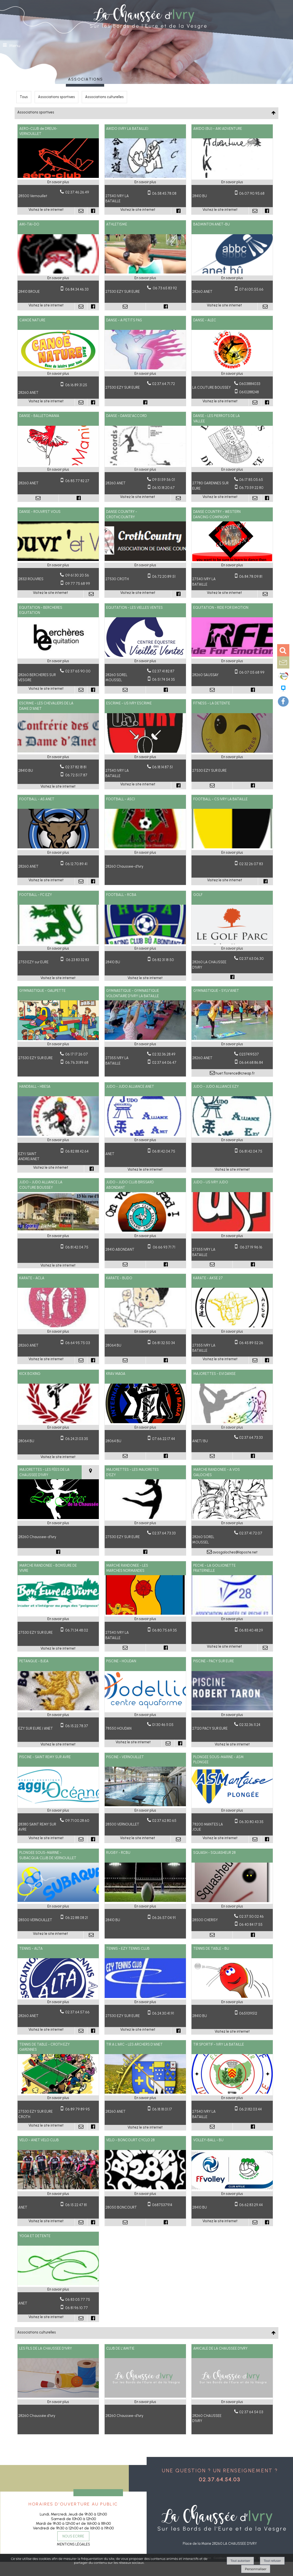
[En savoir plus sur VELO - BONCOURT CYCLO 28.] (145, 2194)
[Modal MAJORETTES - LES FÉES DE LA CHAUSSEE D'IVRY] (58, 1518)
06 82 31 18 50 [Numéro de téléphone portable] (163, 960)
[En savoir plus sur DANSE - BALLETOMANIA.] (58, 469)
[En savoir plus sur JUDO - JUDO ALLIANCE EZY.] (232, 1140)
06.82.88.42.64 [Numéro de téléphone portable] (77, 1151)
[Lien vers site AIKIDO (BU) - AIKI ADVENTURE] (232, 176)
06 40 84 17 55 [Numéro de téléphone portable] (251, 1924)
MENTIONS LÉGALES (73, 2544)
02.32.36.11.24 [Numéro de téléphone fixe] (249, 1725)
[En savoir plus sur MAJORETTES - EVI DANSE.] (232, 1427)
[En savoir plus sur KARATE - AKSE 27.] (232, 1331)
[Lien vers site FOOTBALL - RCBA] (145, 943)
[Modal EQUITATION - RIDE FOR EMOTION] (232, 655)
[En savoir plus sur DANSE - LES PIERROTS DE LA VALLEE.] (232, 469)
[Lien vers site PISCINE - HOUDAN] (145, 1709)
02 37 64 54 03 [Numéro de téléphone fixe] (251, 2412)
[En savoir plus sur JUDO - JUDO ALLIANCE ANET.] (145, 1140)
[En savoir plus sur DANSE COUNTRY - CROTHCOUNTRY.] (145, 565)
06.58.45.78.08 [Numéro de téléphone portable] (164, 193)
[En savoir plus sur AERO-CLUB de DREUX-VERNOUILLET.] (58, 182)
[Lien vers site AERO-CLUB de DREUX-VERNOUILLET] (58, 176)
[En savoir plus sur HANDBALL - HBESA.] (58, 1140)
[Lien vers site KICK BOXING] (58, 1422)
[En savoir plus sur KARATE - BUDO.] (145, 1331)
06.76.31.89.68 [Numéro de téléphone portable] (76, 1062)
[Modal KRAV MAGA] (145, 1422)
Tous (24, 97)
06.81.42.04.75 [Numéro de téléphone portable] (163, 1151)
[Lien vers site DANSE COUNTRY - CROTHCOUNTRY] (145, 560)
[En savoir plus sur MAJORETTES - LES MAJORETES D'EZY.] (145, 1523)
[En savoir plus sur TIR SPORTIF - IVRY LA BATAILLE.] (232, 2098)
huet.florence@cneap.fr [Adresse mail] (235, 1073)
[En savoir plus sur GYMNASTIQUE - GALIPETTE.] (58, 1044)
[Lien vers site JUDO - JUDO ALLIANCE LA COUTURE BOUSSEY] (58, 1230)
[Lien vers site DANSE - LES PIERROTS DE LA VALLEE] (232, 464)
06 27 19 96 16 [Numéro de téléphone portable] (250, 1247)
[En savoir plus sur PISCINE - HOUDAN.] (145, 1715)
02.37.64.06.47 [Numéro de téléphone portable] (164, 1062)
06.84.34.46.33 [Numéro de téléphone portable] (77, 289)
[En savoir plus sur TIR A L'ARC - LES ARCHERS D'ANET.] (145, 2098)
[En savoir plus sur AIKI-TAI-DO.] (58, 278)
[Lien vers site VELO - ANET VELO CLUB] (58, 2188)
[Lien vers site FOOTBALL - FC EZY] (58, 943)
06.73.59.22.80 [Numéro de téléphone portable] (251, 488)
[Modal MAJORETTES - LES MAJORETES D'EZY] (145, 1517)
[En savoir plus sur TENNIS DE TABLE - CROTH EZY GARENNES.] (58, 2098)
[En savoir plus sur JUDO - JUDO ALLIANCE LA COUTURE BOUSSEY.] (58, 1236)
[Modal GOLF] (232, 943)
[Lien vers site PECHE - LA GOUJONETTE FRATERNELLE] (232, 1613)
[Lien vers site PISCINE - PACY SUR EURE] (232, 1709)
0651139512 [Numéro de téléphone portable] (248, 2013)
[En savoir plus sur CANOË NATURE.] (58, 373)
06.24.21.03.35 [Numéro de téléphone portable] (76, 1439)
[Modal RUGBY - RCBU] (145, 1900)
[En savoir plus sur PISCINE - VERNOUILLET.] (145, 1810)
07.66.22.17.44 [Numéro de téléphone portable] (163, 1439)
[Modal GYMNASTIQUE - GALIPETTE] (58, 1039)
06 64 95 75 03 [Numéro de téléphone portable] (77, 1343)
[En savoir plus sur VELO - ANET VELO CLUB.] (58, 2194)
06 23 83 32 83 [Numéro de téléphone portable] (77, 960)
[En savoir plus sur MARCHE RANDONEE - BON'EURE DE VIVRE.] (58, 1619)
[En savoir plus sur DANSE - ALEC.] (232, 373)
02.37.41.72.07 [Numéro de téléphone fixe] (250, 1533)
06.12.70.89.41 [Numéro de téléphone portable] (76, 864)
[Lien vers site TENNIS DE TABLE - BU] (232, 1996)
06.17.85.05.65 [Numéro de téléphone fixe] (251, 479)
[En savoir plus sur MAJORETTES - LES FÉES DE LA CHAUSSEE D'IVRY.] (58, 1523)
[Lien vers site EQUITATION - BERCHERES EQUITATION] (58, 655)
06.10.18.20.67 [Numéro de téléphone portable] (163, 488)
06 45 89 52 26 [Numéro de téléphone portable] (251, 1343)
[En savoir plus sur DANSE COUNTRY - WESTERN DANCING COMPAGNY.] (232, 565)
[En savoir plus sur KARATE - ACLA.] (58, 1331)
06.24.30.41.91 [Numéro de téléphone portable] (163, 2013)
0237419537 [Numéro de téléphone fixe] (249, 1054)
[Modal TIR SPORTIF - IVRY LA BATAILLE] (232, 2092)
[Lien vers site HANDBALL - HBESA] (58, 1134)
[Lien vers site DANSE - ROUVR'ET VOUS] (58, 560)
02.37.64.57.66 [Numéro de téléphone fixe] (77, 2012)
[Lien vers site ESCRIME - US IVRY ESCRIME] (145, 751)
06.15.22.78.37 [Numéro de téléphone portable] (76, 1726)
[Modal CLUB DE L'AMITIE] (145, 2396)
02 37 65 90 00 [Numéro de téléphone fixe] (78, 671)
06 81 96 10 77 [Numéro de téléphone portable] (76, 2308)
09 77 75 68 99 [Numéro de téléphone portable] (77, 583)
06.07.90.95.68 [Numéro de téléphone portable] (251, 193)
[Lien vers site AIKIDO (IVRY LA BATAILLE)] (145, 176)
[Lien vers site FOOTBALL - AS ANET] (58, 847)
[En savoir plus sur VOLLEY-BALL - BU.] (232, 2194)
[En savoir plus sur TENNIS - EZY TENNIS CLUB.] (145, 2002)
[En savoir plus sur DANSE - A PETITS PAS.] (145, 373)
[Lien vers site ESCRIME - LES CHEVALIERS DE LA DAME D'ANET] (58, 751)
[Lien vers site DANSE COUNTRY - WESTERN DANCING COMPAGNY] (232, 560)
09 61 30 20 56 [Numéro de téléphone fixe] (77, 575)
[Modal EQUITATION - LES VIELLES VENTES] (145, 655)
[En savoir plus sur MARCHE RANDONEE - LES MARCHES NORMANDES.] (145, 1619)
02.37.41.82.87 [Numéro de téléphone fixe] (163, 671)
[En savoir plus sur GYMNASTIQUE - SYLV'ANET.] (232, 1044)
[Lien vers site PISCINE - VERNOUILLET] (145, 1805)
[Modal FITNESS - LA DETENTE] (232, 751)
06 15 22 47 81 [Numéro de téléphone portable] (76, 2205)
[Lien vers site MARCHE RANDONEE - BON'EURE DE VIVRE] (58, 1613)
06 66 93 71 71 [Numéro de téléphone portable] (163, 1247)
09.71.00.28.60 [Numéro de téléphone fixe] (77, 1820)
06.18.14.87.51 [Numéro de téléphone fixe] (162, 767)
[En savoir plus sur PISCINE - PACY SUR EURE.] (232, 1715)
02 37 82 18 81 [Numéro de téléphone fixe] (75, 767)
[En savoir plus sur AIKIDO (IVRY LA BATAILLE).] (145, 182)
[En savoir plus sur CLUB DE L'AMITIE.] (145, 2402)
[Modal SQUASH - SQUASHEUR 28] (232, 1901)
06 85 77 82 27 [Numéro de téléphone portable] (77, 481)
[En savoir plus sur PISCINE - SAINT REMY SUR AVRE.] (58, 1810)
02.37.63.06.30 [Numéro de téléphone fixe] (251, 958)
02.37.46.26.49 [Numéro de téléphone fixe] (77, 192)
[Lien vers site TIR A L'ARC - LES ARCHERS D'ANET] (145, 2092)
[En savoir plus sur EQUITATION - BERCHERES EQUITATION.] (58, 661)
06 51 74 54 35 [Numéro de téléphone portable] (163, 679)
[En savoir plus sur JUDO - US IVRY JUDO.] (232, 1236)
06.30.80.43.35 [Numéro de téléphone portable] (251, 1822)
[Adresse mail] (81, 210)
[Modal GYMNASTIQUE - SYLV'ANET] (232, 1038)
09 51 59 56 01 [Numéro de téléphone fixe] (163, 479)
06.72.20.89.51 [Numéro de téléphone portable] (163, 576)
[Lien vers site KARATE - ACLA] (58, 1326)
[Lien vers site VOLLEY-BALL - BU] (232, 2188)
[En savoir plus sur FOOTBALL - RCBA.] (145, 948)
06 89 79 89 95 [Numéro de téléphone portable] (77, 2109)
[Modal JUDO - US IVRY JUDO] (232, 1230)
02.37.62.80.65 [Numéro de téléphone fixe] (164, 1820)
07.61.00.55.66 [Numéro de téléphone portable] (251, 289)
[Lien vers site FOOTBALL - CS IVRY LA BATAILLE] (232, 847)
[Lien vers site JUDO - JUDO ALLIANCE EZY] (232, 1134)
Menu (14, 45)
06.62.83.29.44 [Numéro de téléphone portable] (251, 2205)
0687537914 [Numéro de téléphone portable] (162, 2205)
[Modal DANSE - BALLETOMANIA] (58, 464)
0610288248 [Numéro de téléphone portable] (249, 392)
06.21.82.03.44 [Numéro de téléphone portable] (250, 2109)
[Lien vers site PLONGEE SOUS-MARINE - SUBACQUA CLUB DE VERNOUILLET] (58, 1900)
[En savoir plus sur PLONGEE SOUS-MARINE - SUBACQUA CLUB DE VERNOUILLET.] (58, 1906)
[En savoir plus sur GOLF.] (232, 948)
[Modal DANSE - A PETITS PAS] (145, 368)
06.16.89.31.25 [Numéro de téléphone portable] (76, 385)
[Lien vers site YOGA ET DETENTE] (58, 2284)
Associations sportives (56, 97)
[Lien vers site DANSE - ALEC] (232, 368)
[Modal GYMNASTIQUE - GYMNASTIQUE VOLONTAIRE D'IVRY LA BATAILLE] (145, 1038)
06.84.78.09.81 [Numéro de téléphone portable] (250, 576)
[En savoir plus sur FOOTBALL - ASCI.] (145, 852)
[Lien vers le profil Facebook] (93, 210)
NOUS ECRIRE (73, 2536)
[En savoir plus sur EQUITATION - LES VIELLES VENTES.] (145, 661)
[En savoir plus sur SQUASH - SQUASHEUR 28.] (232, 1906)
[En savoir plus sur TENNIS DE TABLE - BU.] (232, 2002)
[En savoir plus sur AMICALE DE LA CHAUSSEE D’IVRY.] (232, 2402)
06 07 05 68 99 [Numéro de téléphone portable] (251, 672)
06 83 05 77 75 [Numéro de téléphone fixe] (77, 2299)
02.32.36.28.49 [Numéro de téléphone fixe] (163, 1054)
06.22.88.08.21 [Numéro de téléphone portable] (76, 1918)
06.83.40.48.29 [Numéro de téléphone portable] (251, 1630)
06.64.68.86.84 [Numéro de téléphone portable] (251, 1062)
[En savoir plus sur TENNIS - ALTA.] (58, 2002)
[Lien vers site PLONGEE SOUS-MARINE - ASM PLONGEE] (232, 1805)
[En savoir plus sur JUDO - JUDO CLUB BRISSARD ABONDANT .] (145, 1236)
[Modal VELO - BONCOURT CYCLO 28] (145, 2188)
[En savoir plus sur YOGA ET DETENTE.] (58, 2289)
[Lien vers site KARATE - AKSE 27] (232, 1326)
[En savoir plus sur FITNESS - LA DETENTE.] (232, 757)
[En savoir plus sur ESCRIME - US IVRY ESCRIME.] (145, 757)
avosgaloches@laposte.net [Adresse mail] (235, 1552)
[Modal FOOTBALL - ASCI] (145, 847)
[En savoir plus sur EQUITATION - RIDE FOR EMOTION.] (232, 661)
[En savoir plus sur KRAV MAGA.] (145, 1427)
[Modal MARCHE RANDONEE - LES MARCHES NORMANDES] (145, 1613)
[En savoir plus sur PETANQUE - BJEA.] (58, 1715)
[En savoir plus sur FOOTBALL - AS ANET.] (58, 852)
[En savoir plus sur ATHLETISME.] (145, 278)
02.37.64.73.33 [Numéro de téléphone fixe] (251, 1437)
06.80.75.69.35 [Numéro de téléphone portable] (164, 1630)
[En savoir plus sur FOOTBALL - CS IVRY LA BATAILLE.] (232, 852)
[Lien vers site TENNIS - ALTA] (58, 1996)
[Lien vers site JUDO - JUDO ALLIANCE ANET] (145, 1134)
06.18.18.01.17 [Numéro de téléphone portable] (162, 2109)
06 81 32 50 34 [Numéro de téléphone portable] (163, 1343)
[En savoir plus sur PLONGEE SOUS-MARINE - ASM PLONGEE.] (232, 1810)
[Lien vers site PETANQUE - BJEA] (58, 1709)
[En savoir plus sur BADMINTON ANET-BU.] (232, 278)
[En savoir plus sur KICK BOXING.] (58, 1427)
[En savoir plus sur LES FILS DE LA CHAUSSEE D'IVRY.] (58, 2402)
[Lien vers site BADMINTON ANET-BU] (232, 272)
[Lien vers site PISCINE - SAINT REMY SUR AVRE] (58, 1805)
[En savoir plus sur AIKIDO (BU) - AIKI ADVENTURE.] (232, 182)
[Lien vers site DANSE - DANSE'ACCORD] (145, 464)
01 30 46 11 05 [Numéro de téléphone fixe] (162, 1725)
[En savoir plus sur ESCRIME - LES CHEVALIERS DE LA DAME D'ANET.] (58, 757)
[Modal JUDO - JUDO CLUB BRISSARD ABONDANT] (145, 1230)
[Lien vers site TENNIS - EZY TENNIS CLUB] (145, 1997)
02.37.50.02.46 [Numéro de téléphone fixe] (251, 1916)
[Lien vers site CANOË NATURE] (58, 368)
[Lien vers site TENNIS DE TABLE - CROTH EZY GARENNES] (58, 2092)
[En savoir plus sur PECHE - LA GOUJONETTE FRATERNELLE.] (232, 1619)
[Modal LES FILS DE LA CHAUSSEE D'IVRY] (58, 2396)
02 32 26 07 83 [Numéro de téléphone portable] (251, 864)
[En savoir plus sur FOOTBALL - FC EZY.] (58, 948)
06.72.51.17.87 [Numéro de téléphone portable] (76, 775)
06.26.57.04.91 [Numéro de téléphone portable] (164, 1918)
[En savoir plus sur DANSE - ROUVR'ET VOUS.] (58, 565)
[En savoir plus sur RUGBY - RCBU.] (145, 1906)
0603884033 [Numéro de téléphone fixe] (249, 384)
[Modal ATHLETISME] (145, 272)
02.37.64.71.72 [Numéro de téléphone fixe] (163, 384)
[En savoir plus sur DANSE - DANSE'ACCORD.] (145, 469)
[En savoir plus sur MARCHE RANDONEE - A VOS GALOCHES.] (232, 1523)
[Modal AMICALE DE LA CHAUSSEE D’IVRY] (232, 2396)
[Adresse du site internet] (46, 210)
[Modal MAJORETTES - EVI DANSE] (232, 1422)
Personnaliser (255, 2569)
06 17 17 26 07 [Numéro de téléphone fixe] (76, 1054)
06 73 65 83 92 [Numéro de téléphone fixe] (164, 288)
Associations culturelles (104, 97)
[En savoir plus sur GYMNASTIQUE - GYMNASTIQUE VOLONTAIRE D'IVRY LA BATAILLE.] (145, 1044)
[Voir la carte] (90, 1472)
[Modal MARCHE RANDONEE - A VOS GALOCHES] (232, 1517)
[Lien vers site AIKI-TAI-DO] (58, 272)
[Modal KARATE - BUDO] (145, 1326)
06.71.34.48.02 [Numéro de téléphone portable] (76, 1630)
